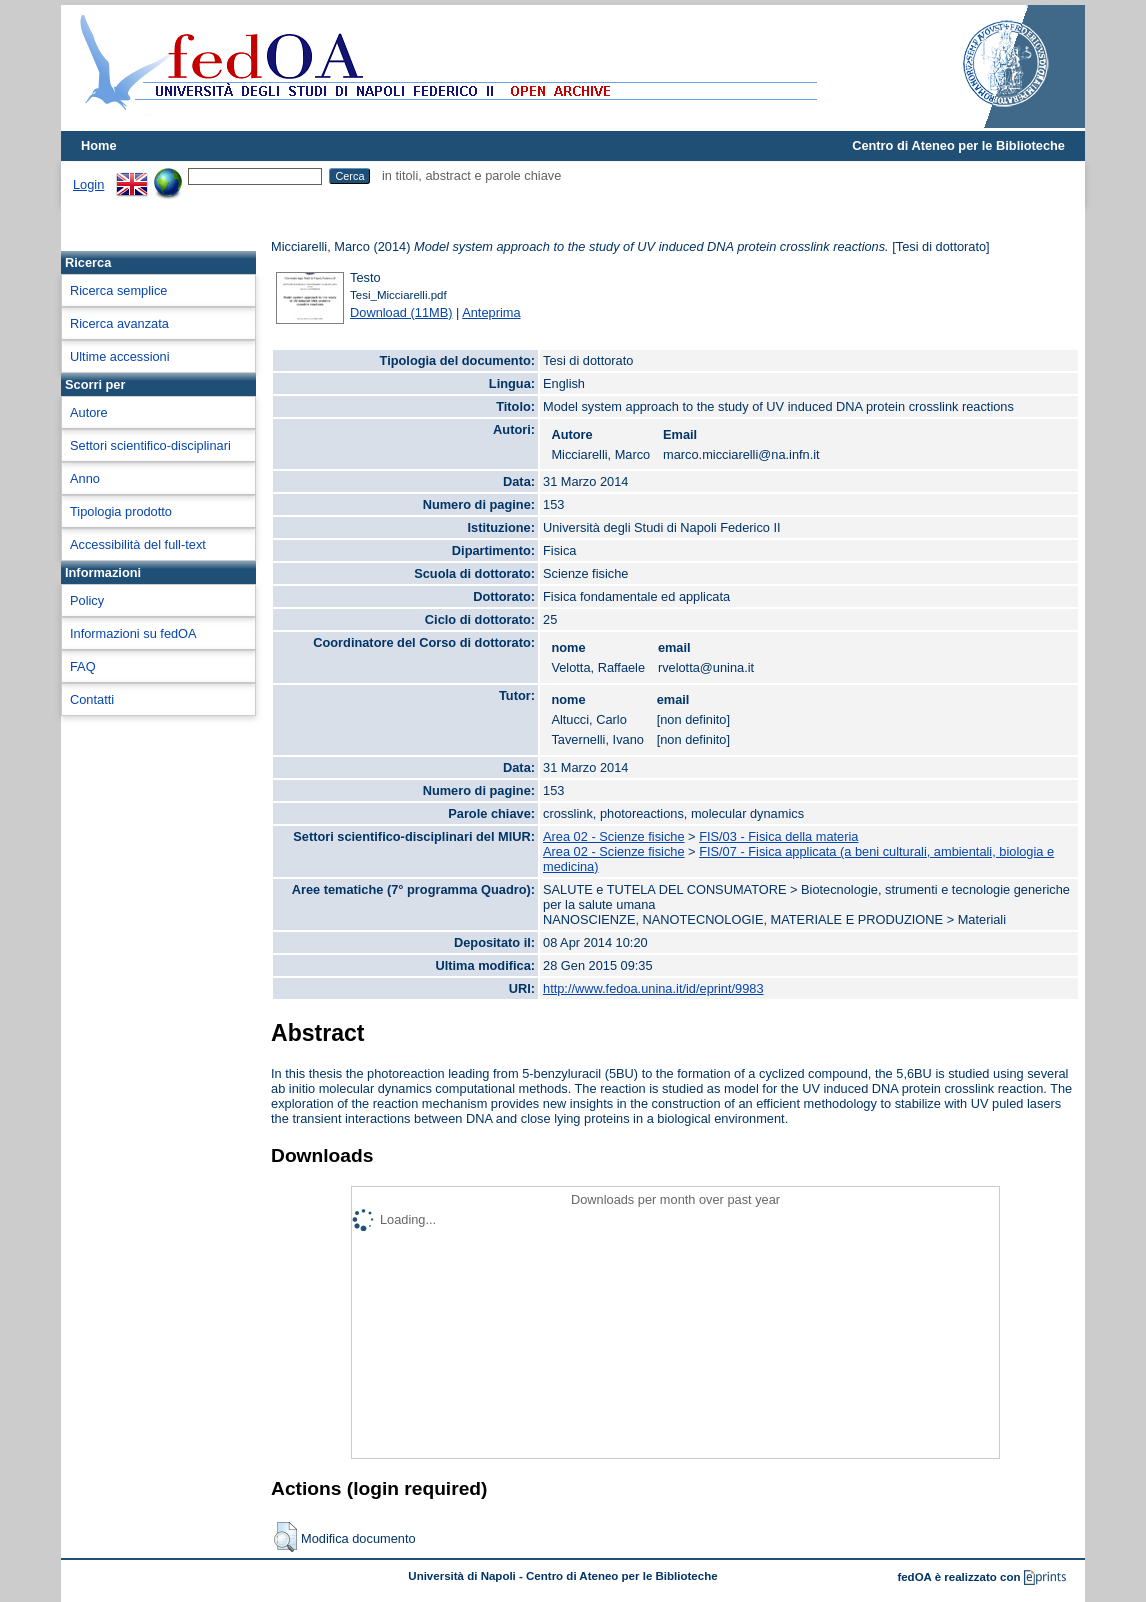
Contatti (92, 699)
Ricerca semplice (118, 290)
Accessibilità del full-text (138, 544)
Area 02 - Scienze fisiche (614, 836)
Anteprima (491, 312)
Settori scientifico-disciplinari (150, 445)
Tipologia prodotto (121, 511)
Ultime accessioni (120, 356)
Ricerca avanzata (119, 323)
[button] (285, 1537)
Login (88, 184)
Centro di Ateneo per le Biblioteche (958, 145)
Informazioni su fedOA (133, 633)
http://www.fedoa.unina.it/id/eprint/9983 (653, 988)
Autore (89, 412)
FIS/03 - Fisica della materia (778, 836)
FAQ (83, 666)
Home (99, 145)
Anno (85, 478)
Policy (87, 600)
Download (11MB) (401, 312)
